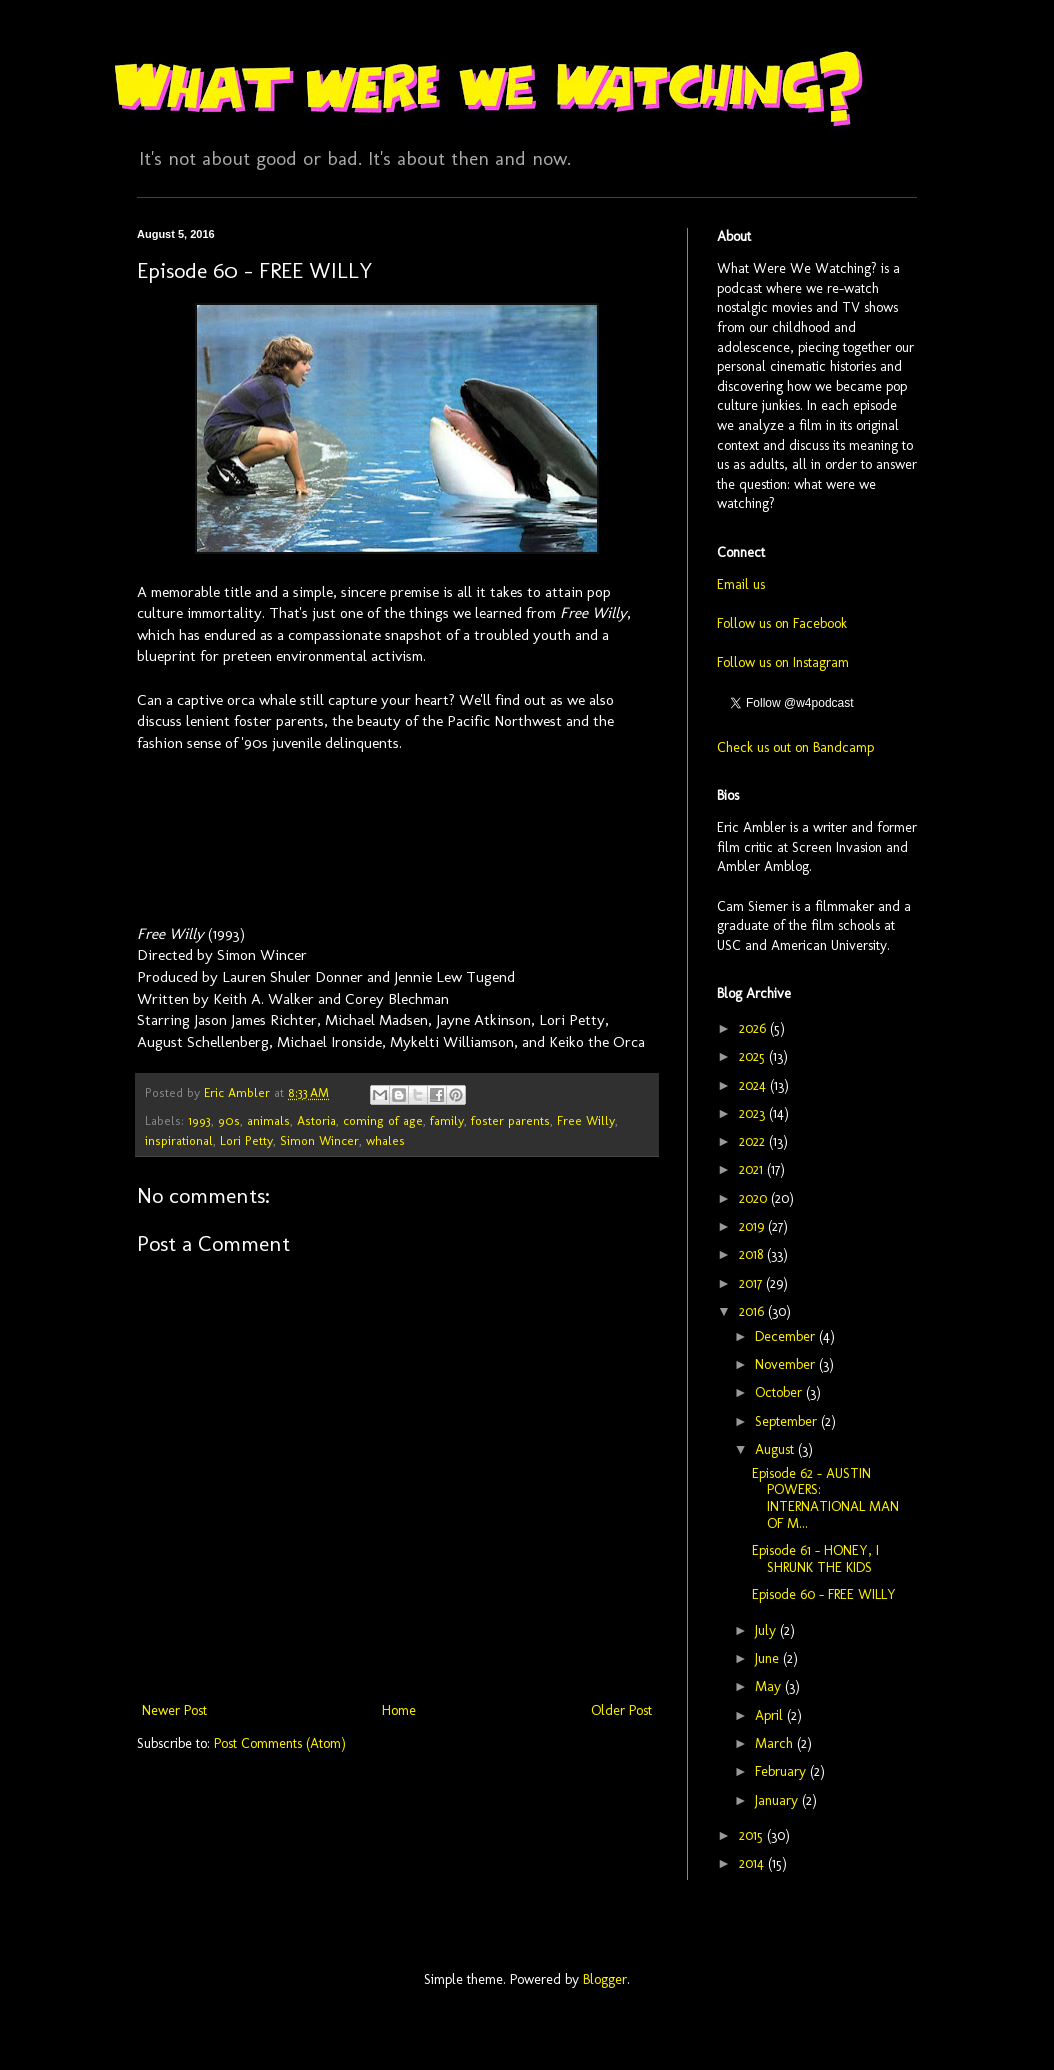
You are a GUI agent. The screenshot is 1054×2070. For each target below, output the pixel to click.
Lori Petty (246, 1140)
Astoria (316, 1120)
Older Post (621, 1710)
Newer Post (174, 1710)
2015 (753, 1835)
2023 (754, 1113)
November (787, 1364)
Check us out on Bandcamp (795, 747)
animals (268, 1120)
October (780, 1392)
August (776, 1449)
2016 (753, 1311)
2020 (755, 1198)
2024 (754, 1085)
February (782, 1771)
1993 (199, 1120)
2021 (753, 1169)
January (778, 1800)
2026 (754, 1028)
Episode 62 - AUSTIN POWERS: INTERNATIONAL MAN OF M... (825, 1498)
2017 (752, 1283)
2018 (753, 1254)
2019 (753, 1226)
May (770, 1686)
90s (229, 1120)
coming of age (383, 1120)
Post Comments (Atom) (280, 1743)
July (767, 1630)
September (788, 1421)
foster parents (510, 1120)
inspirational (179, 1140)
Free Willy (586, 1120)
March (776, 1743)
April (771, 1715)
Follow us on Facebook (782, 623)
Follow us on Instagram (783, 662)
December (787, 1336)
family (447, 1120)
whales (385, 1140)
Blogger (605, 1979)
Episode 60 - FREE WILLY (824, 1594)
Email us (741, 584)
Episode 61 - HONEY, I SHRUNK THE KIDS (815, 1559)
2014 (753, 1863)
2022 (754, 1141)
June (769, 1658)
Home (399, 1710)
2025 (754, 1056)
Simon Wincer (319, 1140)
